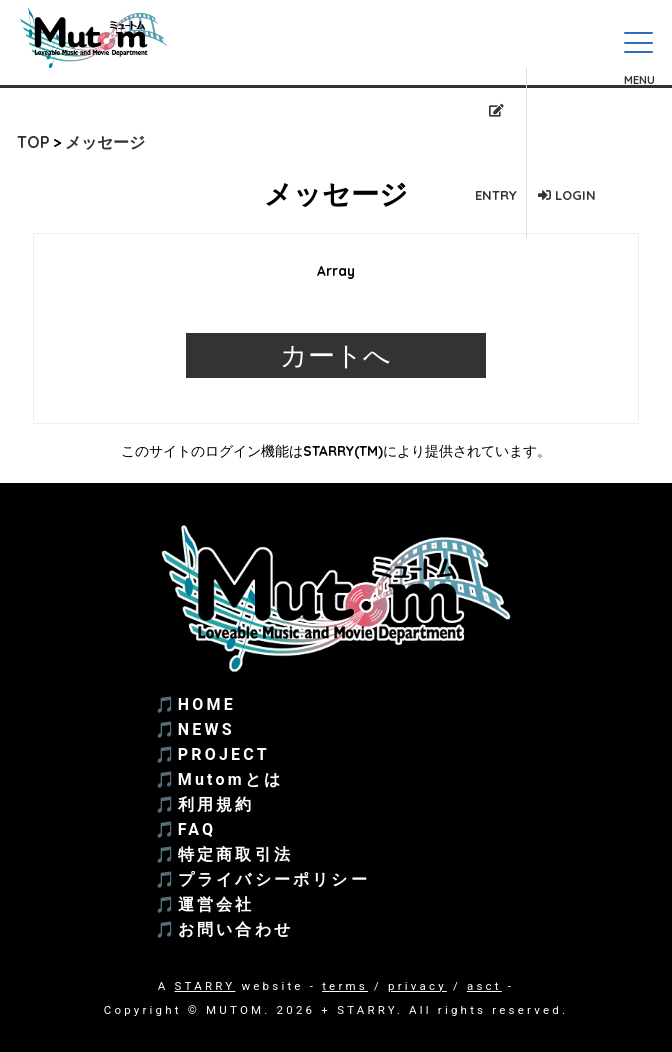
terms (345, 986)
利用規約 (216, 804)
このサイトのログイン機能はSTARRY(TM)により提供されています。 (336, 450)
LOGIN (567, 195)
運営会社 (216, 904)
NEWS (206, 729)
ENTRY (496, 153)
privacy (417, 986)
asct (484, 986)
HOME (207, 704)
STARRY (205, 986)
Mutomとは (230, 779)
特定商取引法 (235, 854)
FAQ (197, 829)
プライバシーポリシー (274, 879)
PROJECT (224, 754)
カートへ (335, 355)
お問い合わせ (235, 929)
